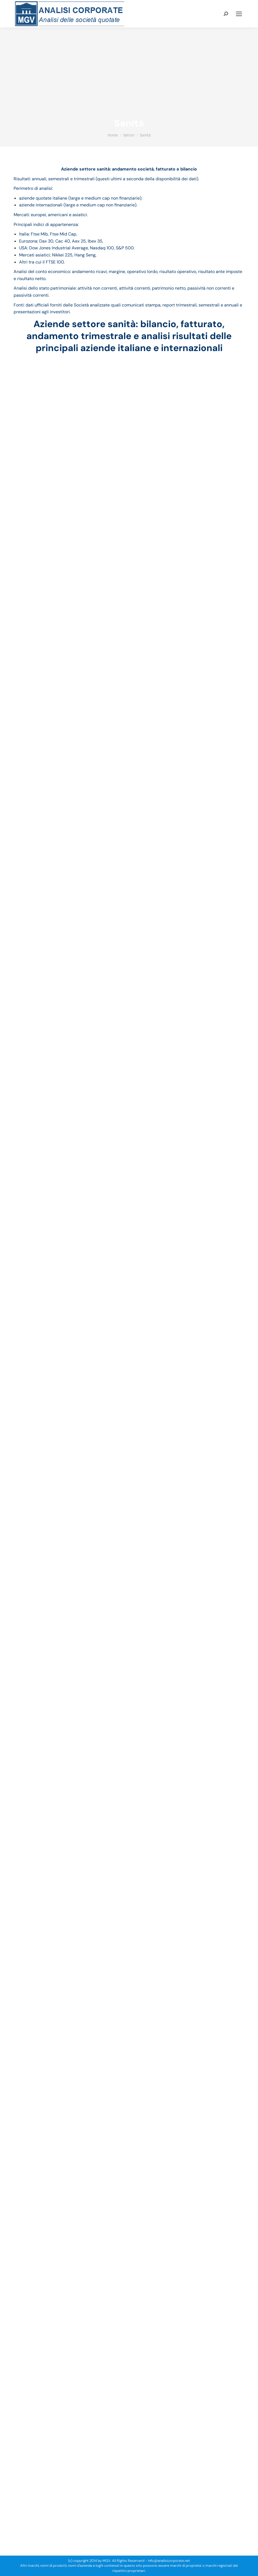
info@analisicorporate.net (169, 2560)
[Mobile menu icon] (238, 13)
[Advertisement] (129, 76)
